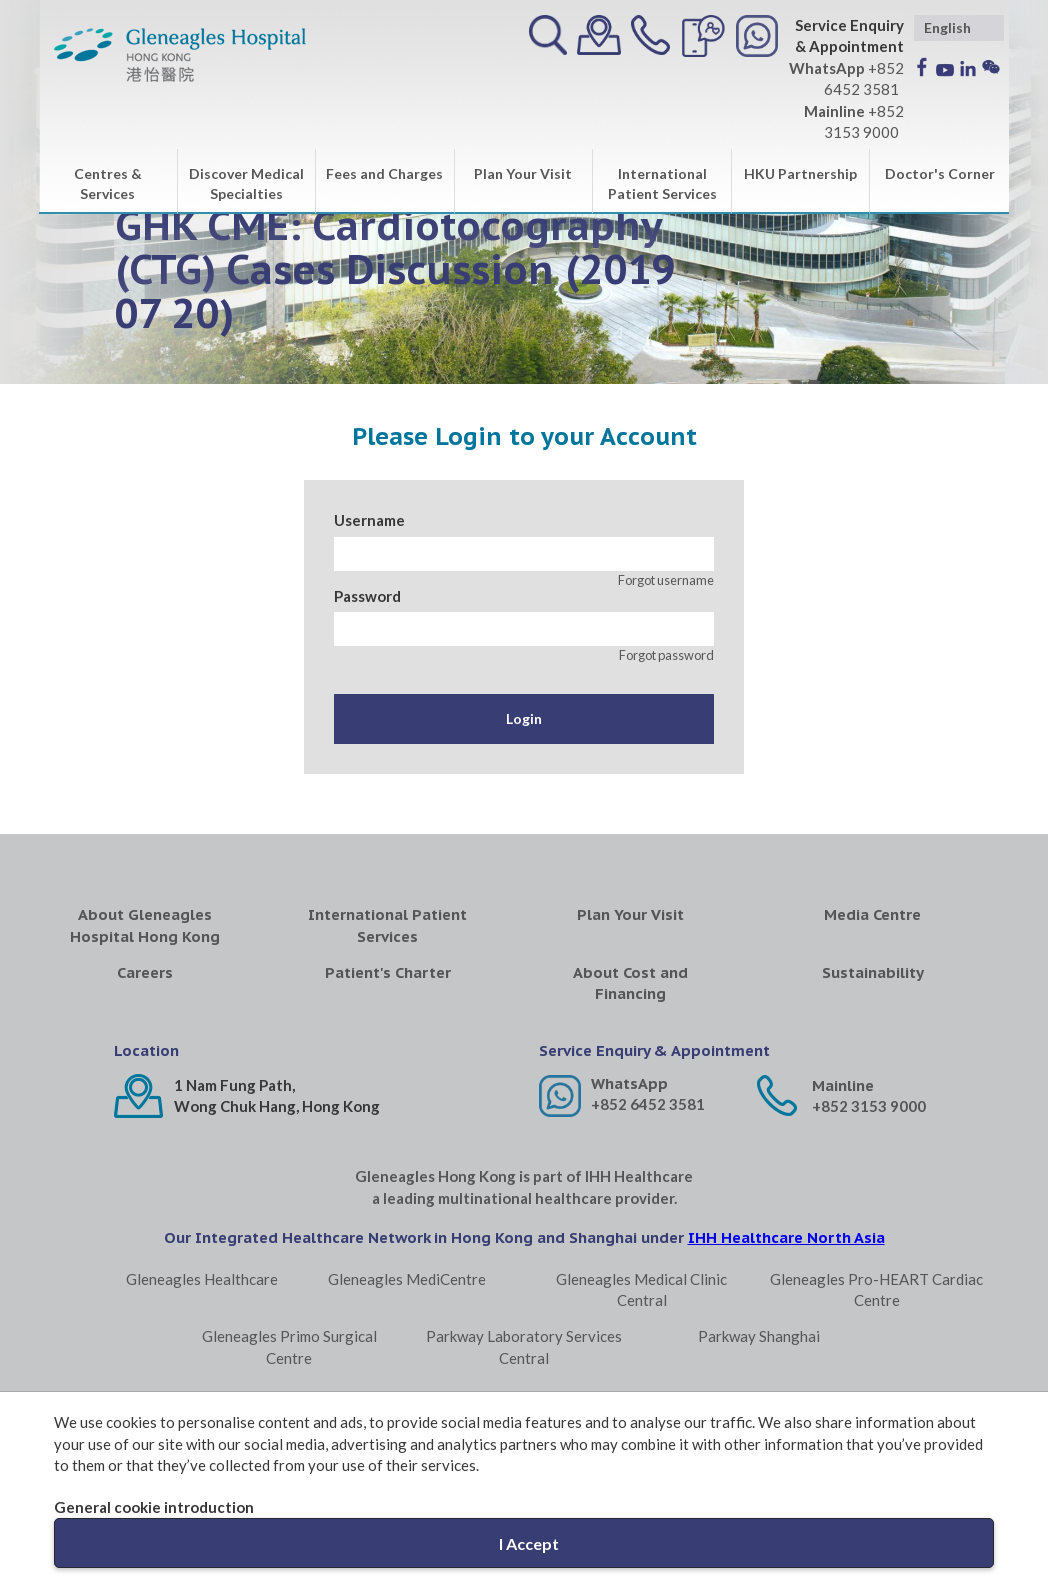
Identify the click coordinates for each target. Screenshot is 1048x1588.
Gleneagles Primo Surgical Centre (289, 1346)
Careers (145, 972)
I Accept (529, 1543)
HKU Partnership (800, 173)
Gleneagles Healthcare (202, 1279)
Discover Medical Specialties (246, 183)
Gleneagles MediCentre (407, 1279)
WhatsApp (629, 1083)
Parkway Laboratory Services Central (524, 1346)
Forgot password (666, 655)
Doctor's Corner (940, 173)
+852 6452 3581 (648, 1104)
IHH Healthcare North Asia (786, 1237)
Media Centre (872, 914)
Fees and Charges (384, 173)
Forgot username (666, 580)
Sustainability (873, 972)
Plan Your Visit (523, 173)
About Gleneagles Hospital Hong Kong (145, 925)
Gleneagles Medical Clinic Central (641, 1289)
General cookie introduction (154, 1507)
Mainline (843, 1085)
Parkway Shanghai (759, 1336)
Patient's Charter (388, 972)
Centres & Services (108, 183)
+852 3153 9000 (869, 1106)
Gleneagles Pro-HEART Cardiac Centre (876, 1289)
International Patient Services (662, 183)
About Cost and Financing (630, 983)
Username (369, 520)
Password (367, 596)
